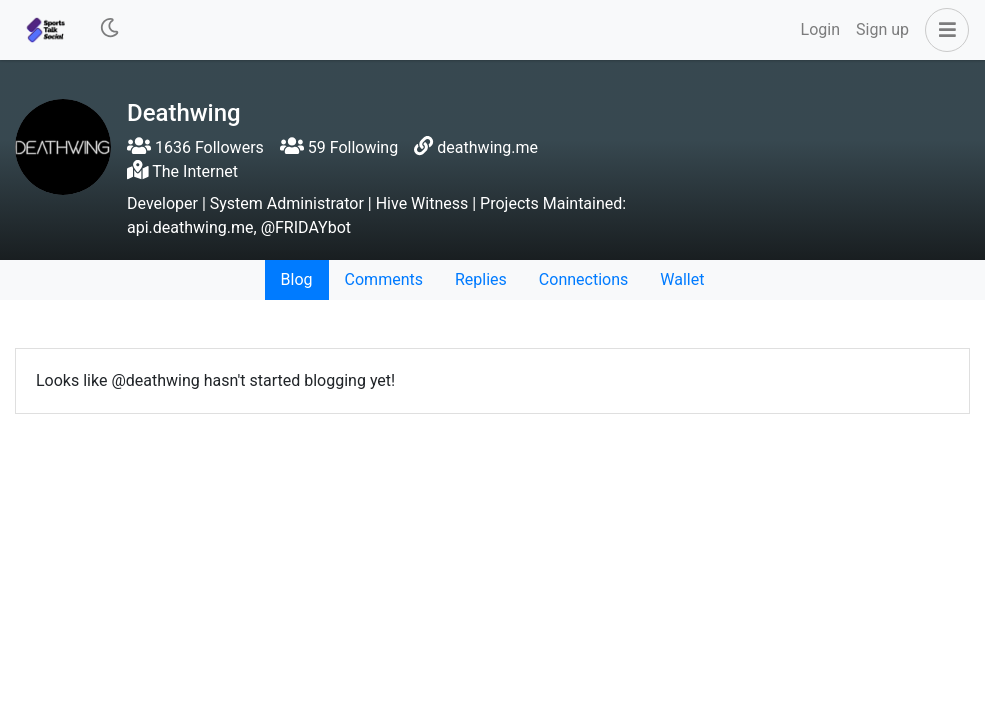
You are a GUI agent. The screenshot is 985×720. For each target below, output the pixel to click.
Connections (583, 279)
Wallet (682, 279)
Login (820, 29)
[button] (943, 30)
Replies (481, 279)
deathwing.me (487, 147)
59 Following (339, 147)
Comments (384, 279)
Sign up (882, 29)
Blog (297, 279)
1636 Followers (195, 147)
